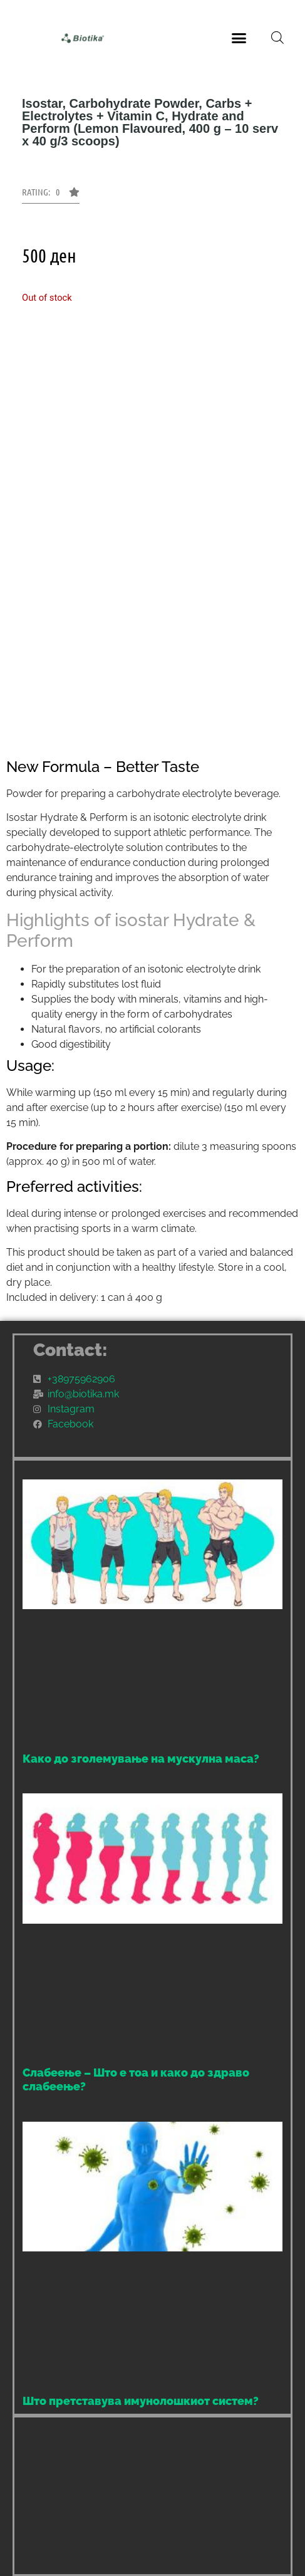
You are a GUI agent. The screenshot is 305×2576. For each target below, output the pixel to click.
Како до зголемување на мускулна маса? (141, 1758)
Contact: (70, 1350)
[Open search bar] (277, 37)
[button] (239, 38)
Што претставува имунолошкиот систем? (141, 2400)
